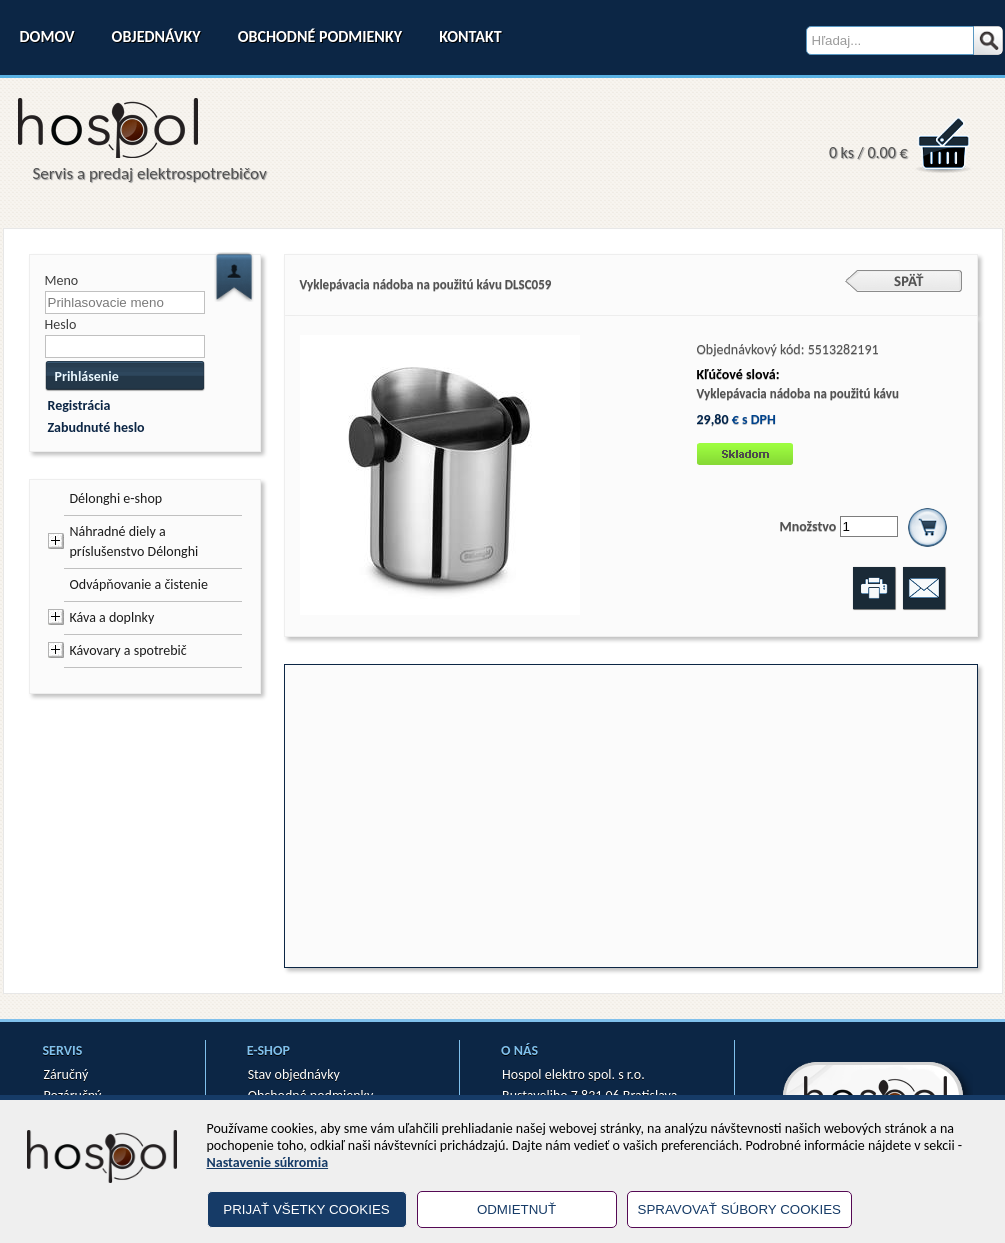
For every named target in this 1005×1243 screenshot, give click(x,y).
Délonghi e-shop (116, 498)
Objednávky (156, 36)
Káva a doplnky (112, 617)
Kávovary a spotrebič (128, 650)
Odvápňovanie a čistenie (139, 584)
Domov (47, 36)
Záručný (66, 1074)
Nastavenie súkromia (268, 1162)
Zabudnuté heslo (96, 427)
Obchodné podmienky (320, 36)
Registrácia (79, 405)
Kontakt (470, 36)
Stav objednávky (294, 1074)
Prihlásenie (87, 376)
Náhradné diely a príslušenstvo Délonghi (134, 541)
